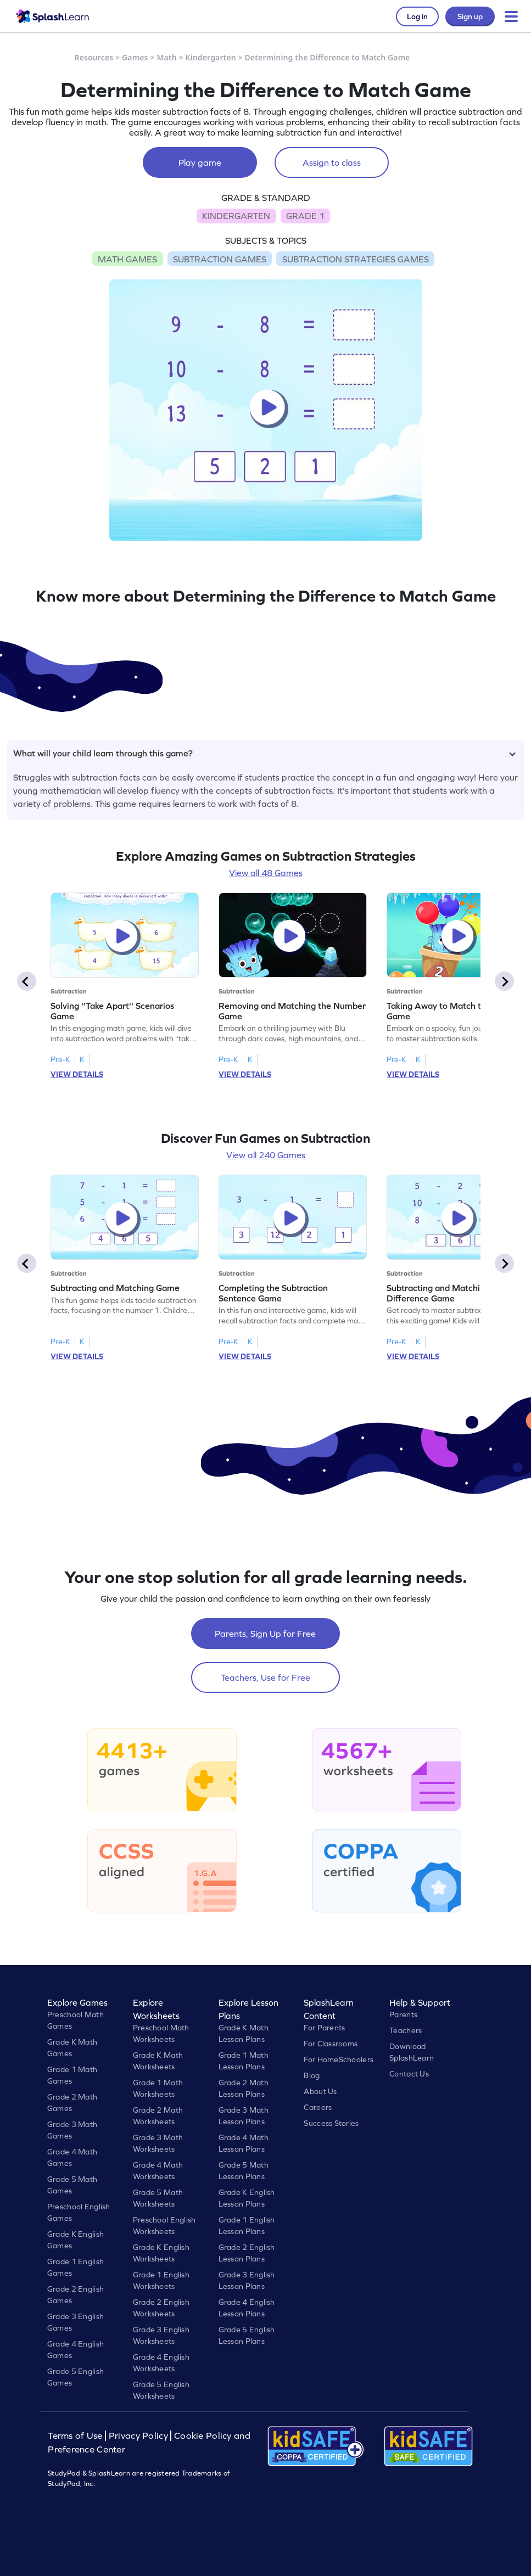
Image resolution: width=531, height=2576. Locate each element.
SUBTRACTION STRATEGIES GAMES (355, 259)
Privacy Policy (138, 2436)
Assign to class (332, 162)
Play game (199, 162)
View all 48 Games (266, 873)
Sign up (470, 16)
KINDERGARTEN (236, 216)
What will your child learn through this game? (264, 753)
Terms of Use (76, 2436)
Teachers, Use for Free (265, 1677)
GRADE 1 (305, 216)
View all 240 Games (265, 1155)
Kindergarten (210, 57)
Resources (94, 57)
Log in (417, 16)
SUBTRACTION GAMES (219, 259)
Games (135, 57)
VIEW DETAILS (77, 1074)
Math (166, 57)
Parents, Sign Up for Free (265, 1633)
